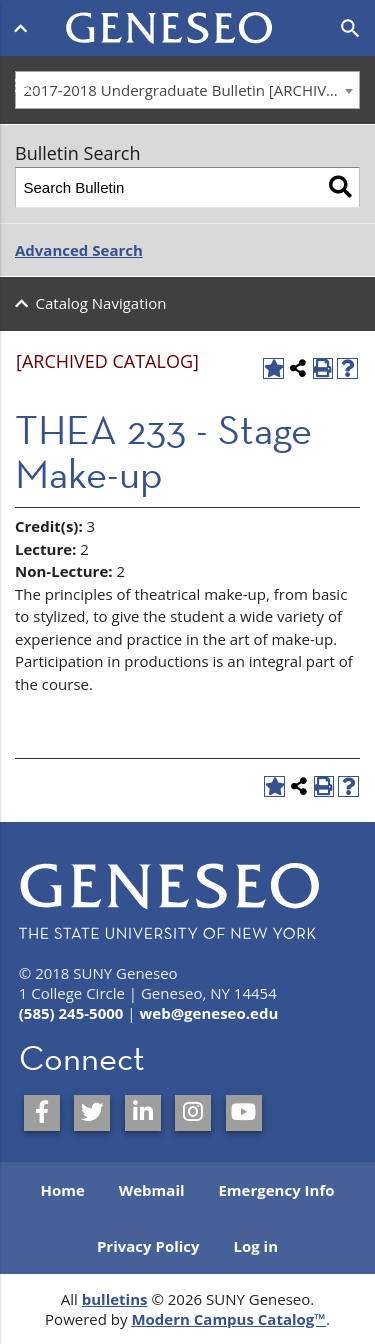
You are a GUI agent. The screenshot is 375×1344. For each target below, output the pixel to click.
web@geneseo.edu (208, 1013)
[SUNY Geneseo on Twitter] (92, 1113)
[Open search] (350, 29)
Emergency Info (276, 1190)
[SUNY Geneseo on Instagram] (193, 1113)
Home (62, 1190)
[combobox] (187, 90)
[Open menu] (24, 28)
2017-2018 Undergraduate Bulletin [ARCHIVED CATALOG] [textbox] (192, 90)
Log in (255, 1246)
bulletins (115, 1299)
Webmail (152, 1190)
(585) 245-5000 (71, 1013)
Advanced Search (79, 250)
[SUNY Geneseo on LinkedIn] (143, 1113)
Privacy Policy (148, 1246)
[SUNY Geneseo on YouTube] (244, 1113)
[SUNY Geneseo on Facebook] (42, 1113)
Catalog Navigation (101, 303)
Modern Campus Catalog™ (228, 1319)
